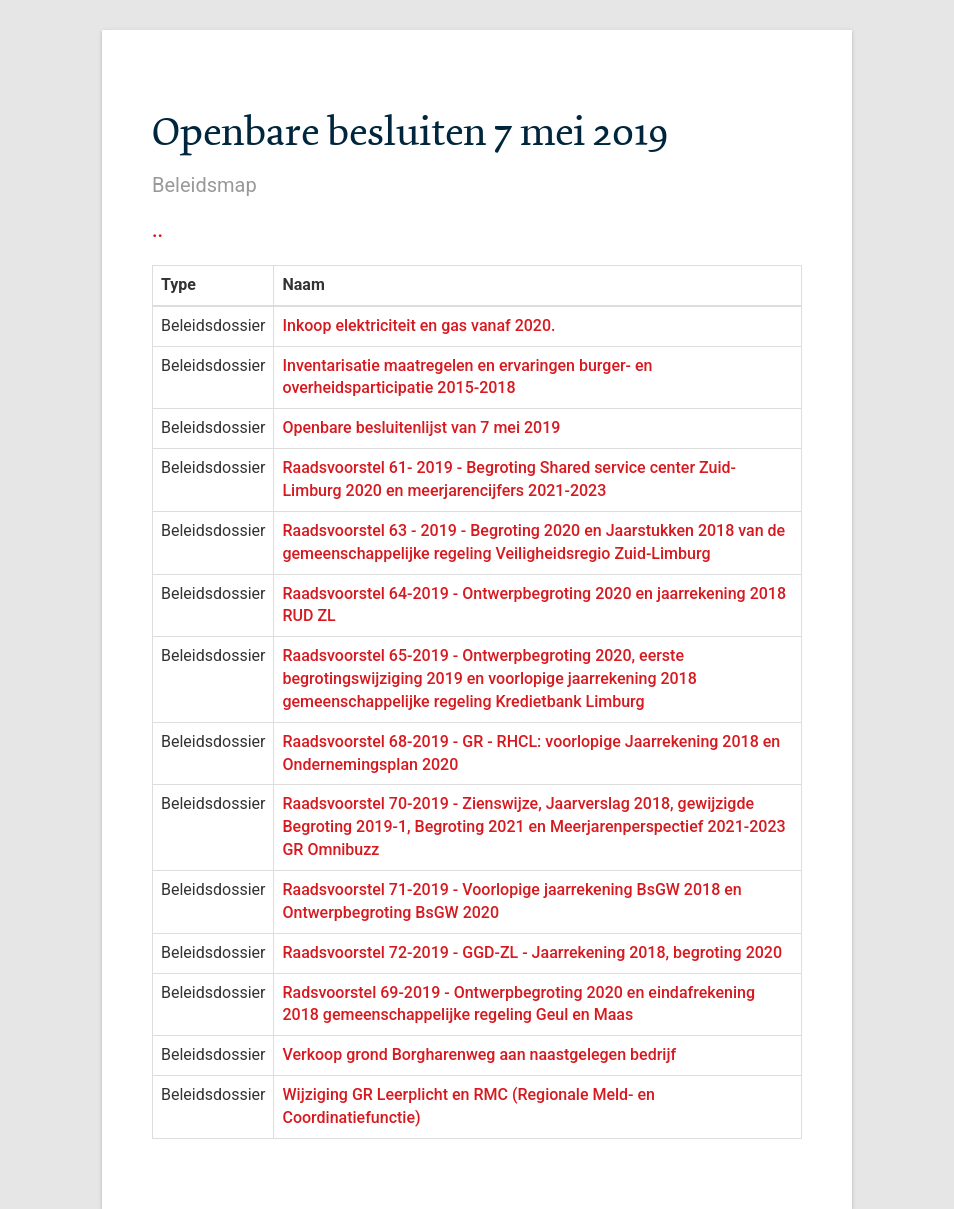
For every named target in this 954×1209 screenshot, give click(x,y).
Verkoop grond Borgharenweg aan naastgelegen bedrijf (479, 1054)
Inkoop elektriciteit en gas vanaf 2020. (418, 325)
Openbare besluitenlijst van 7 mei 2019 (421, 427)
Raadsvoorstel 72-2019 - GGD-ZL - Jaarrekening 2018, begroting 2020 (532, 952)
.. (157, 230)
